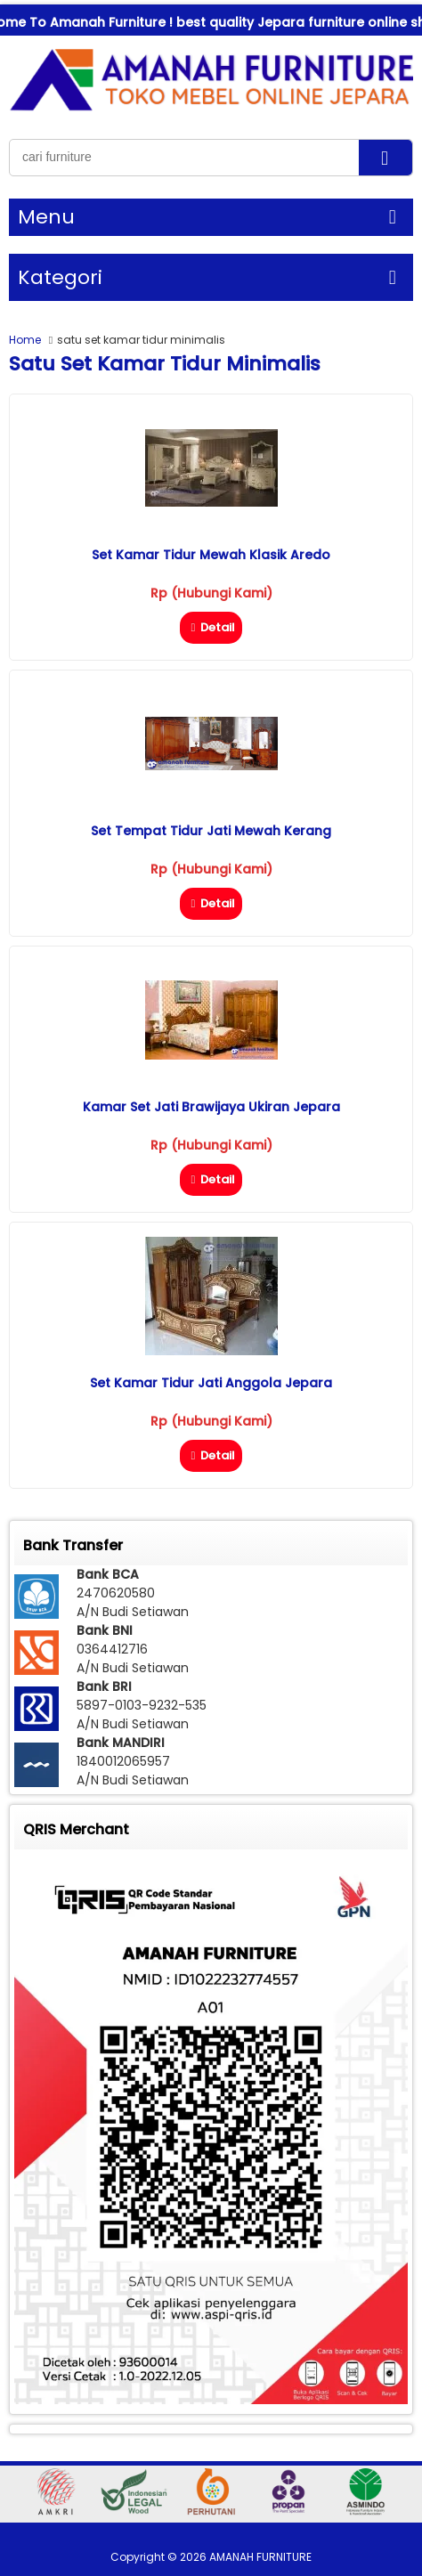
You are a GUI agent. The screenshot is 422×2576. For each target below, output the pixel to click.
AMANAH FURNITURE (260, 2556)
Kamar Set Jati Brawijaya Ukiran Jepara (211, 1107)
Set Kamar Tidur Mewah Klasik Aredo (211, 555)
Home (25, 339)
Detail (210, 627)
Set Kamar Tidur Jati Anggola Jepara (211, 1383)
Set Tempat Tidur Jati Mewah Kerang (211, 831)
